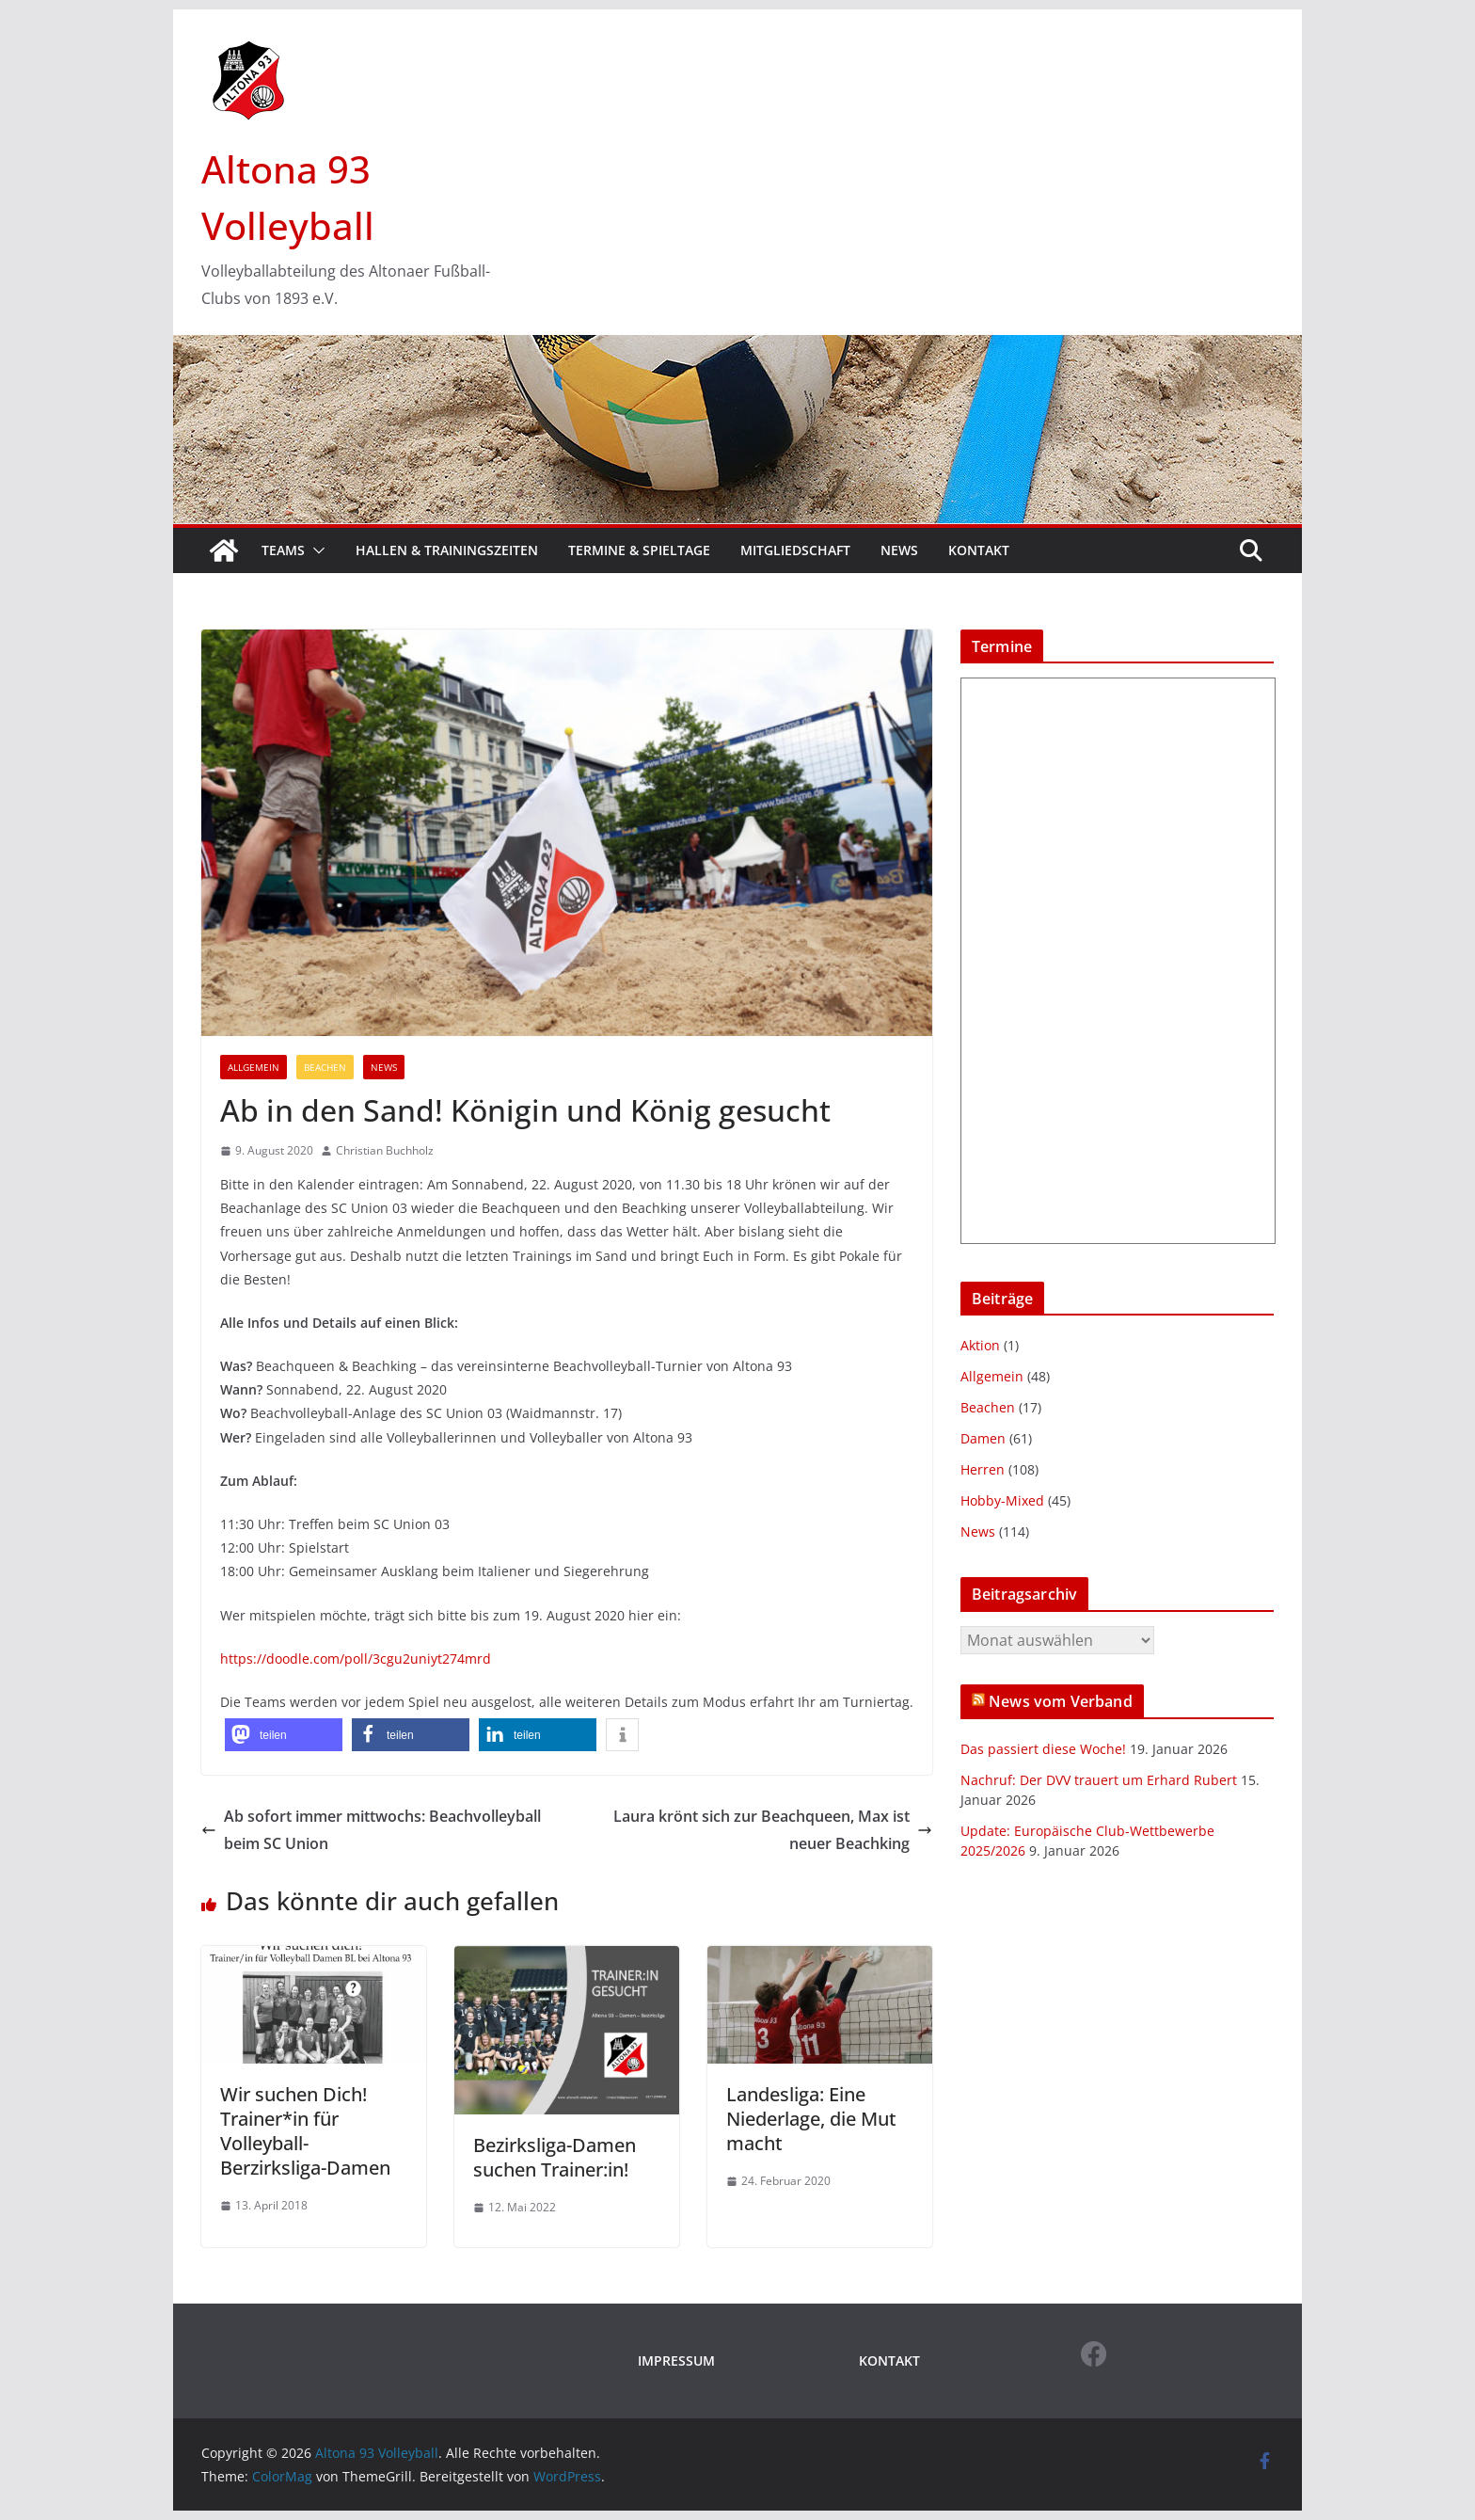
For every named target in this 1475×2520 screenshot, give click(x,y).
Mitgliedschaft (795, 550)
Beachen (325, 1067)
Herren (982, 1469)
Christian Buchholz (385, 1150)
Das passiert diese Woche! (1043, 1749)
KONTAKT (889, 2360)
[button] (315, 550)
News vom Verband (1061, 1701)
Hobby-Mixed (1002, 1500)
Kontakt (978, 550)
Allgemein (253, 1067)
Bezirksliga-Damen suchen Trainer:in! (554, 2157)
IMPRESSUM (676, 2360)
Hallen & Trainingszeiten (447, 550)
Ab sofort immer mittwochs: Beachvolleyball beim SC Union (371, 1830)
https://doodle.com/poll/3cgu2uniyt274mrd (355, 1658)
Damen (983, 1438)
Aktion (980, 1345)
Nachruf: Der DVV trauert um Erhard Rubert (1098, 1780)
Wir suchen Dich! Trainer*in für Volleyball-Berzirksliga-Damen (305, 2130)
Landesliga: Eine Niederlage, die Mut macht (811, 2118)
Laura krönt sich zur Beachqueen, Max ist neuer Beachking (772, 1830)
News (899, 550)
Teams (283, 550)
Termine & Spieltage (639, 550)
